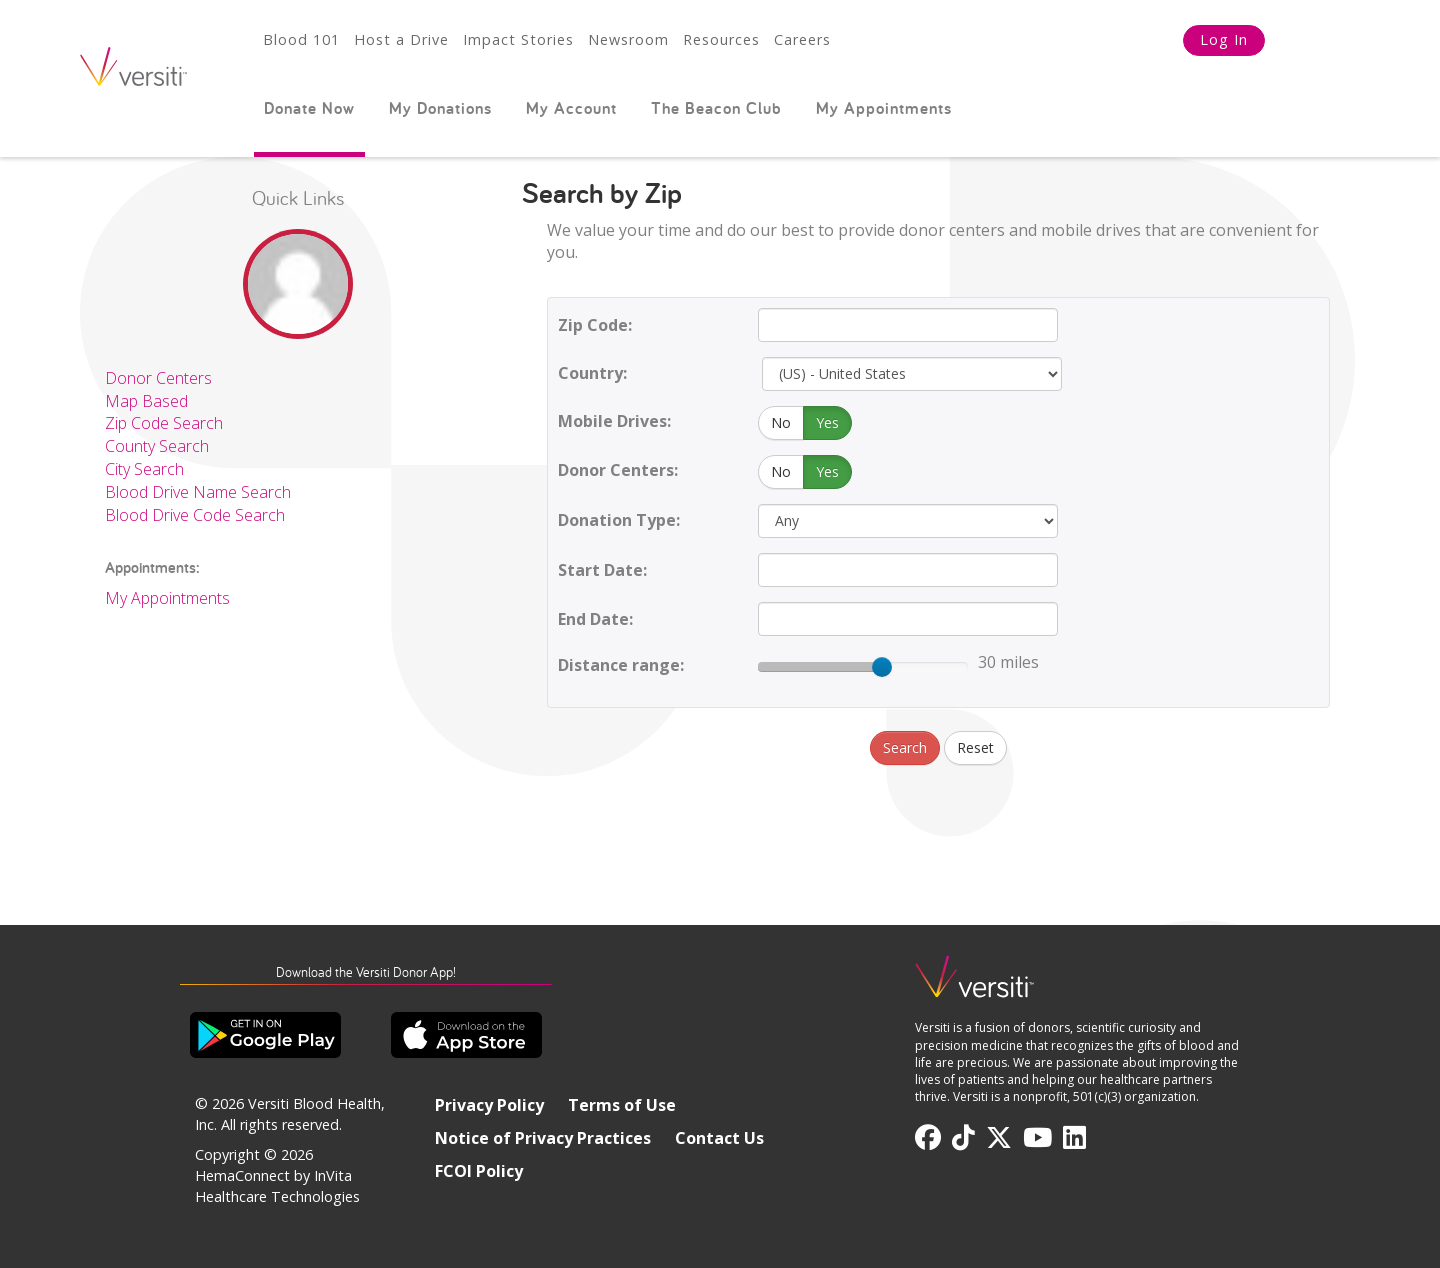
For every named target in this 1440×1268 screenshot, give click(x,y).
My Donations (440, 108)
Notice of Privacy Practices (543, 1138)
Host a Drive (401, 39)
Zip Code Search (164, 423)
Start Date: (602, 570)
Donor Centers (158, 378)
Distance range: (621, 665)
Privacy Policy (489, 1105)
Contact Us (719, 1138)
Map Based (146, 401)
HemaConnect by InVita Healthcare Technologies (277, 1186)
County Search (157, 446)
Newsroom (628, 39)
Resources (721, 39)
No (781, 422)
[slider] (882, 667)
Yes (827, 422)
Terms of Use (622, 1105)
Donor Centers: (618, 470)
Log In (1224, 39)
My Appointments (884, 108)
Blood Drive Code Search (195, 515)
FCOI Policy (479, 1171)
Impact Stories (518, 39)
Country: (592, 373)
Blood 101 (301, 39)
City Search (144, 469)
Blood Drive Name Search (198, 492)
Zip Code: (595, 325)
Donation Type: (619, 520)
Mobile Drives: (614, 421)
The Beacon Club (716, 108)
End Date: (595, 619)
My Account (571, 108)
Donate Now (309, 108)
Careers (802, 39)
